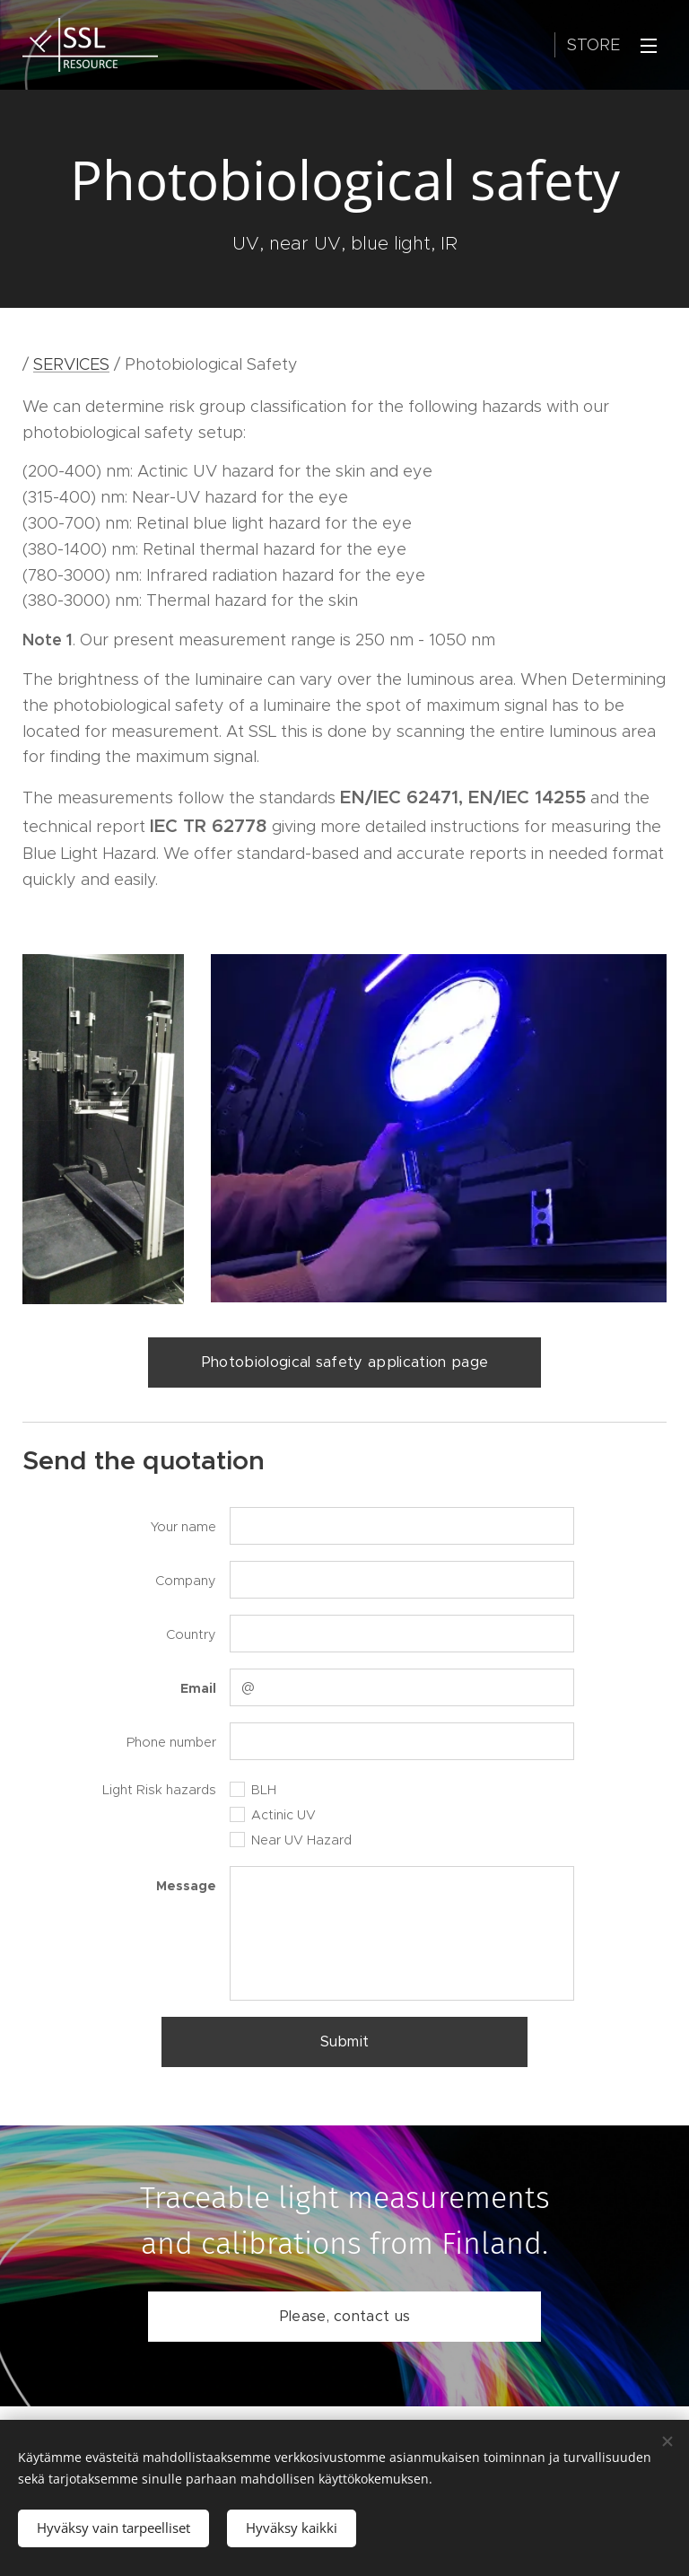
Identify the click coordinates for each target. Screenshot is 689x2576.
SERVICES (71, 364)
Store (593, 45)
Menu (649, 46)
